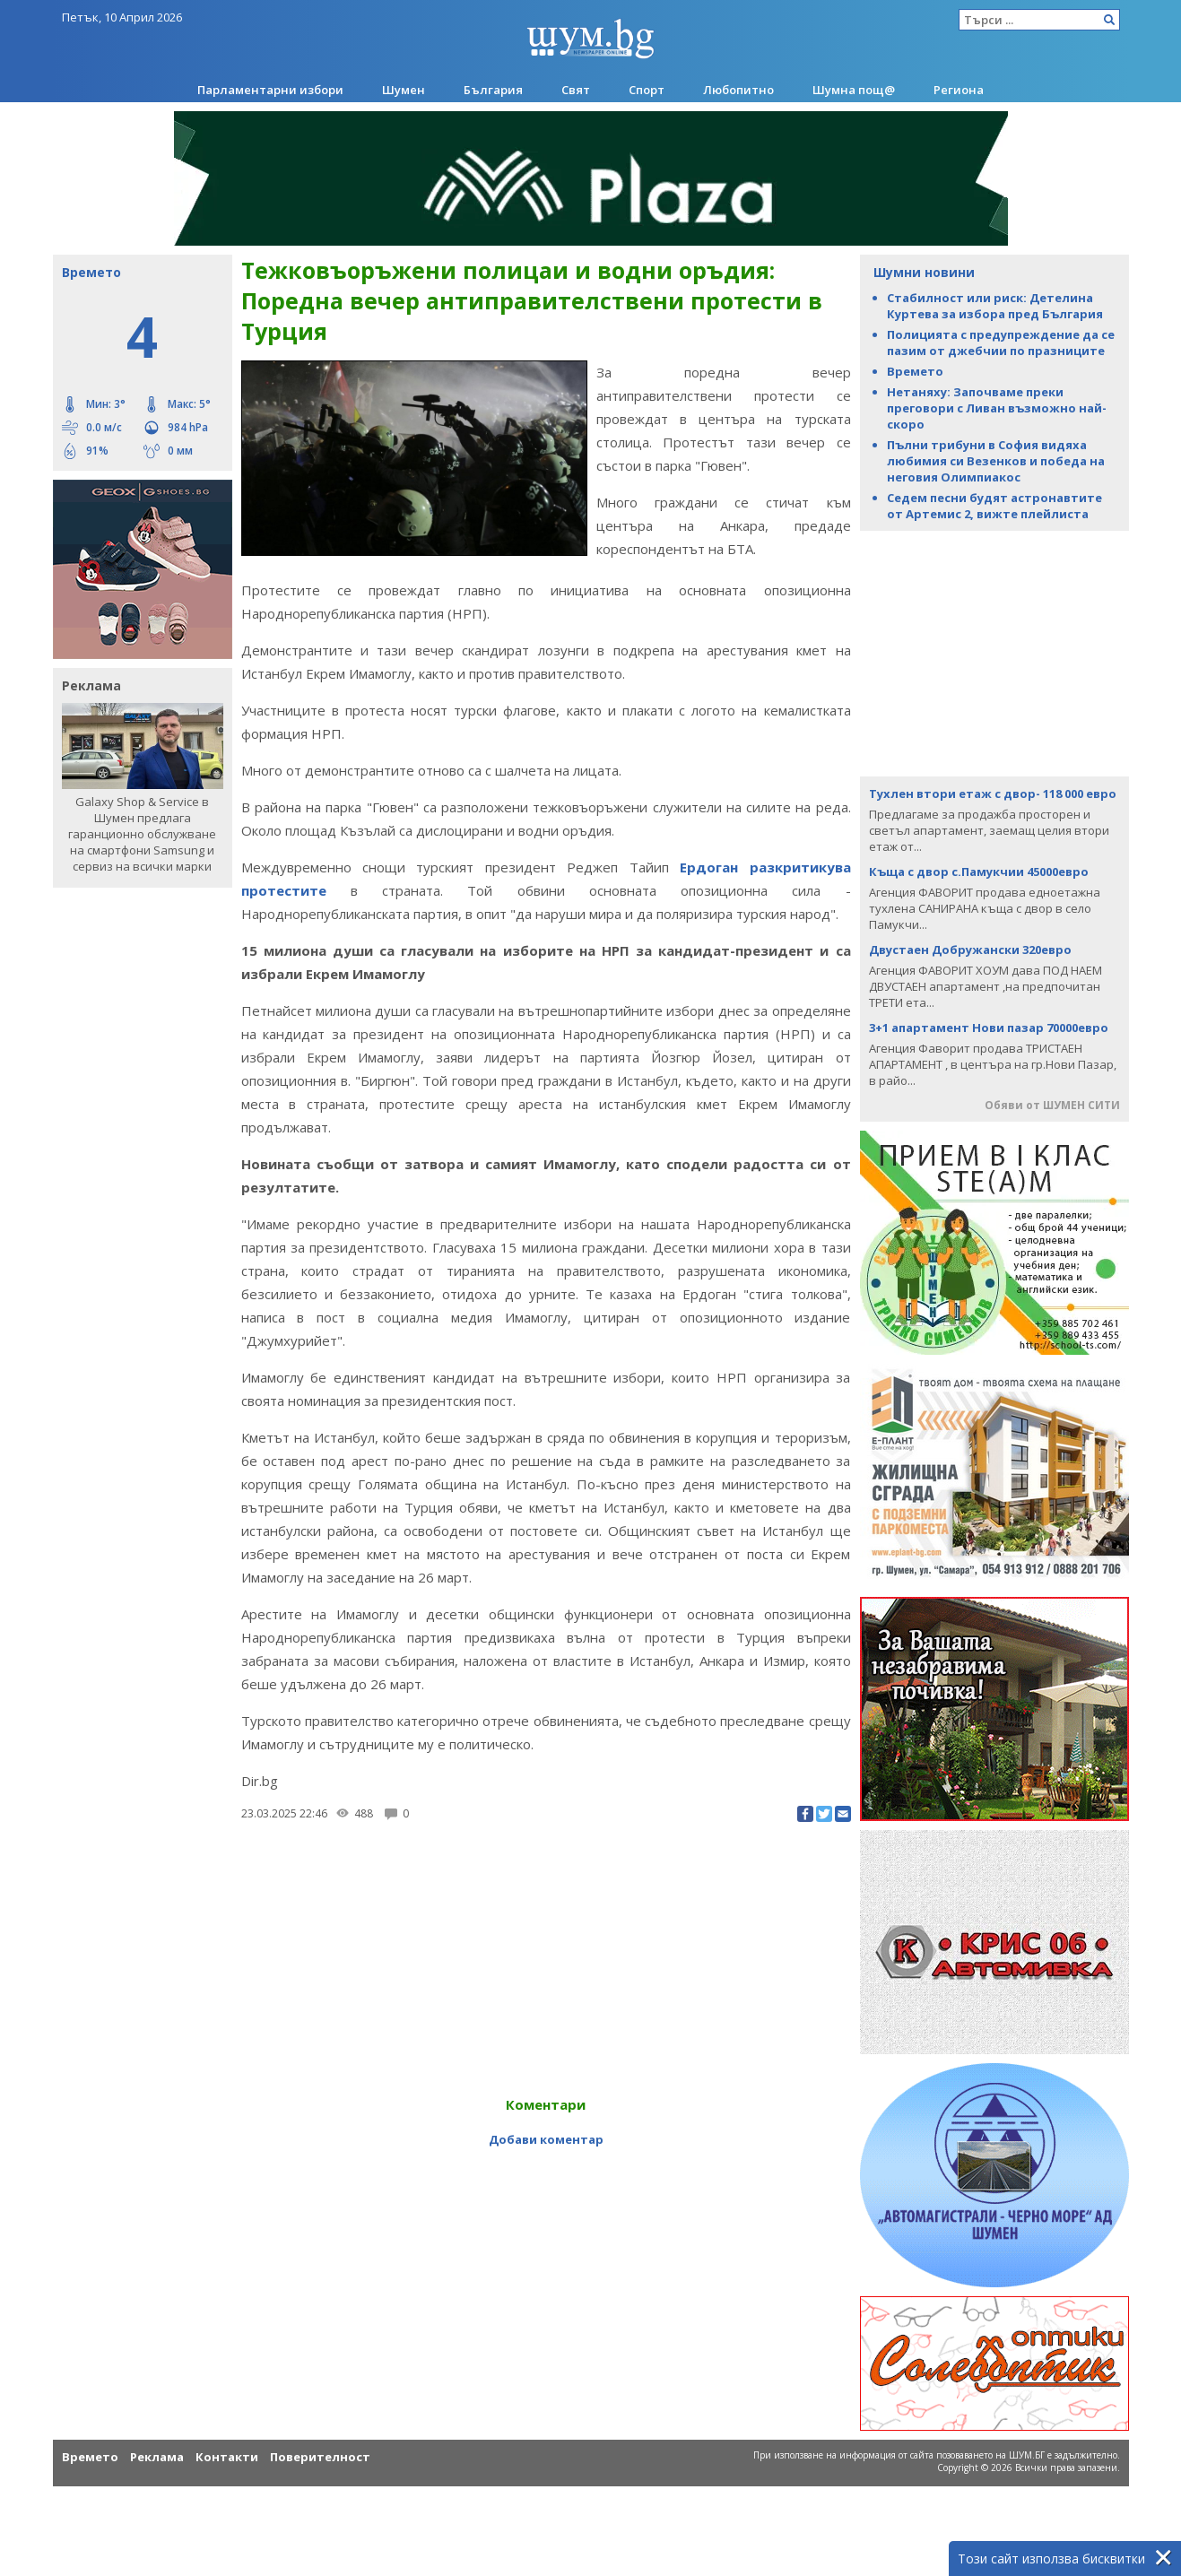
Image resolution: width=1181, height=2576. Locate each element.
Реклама (157, 2457)
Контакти (226, 2457)
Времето (915, 371)
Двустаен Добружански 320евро (970, 949)
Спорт (646, 90)
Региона (959, 90)
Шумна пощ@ (853, 90)
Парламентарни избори (270, 90)
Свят (575, 90)
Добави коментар (546, 2139)
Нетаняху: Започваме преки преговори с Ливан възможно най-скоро (997, 408)
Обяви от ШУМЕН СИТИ (1052, 1105)
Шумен (403, 90)
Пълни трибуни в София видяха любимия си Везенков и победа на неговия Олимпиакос (996, 461)
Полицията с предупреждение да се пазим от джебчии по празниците (1001, 342)
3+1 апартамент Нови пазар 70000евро (988, 1027)
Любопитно (738, 90)
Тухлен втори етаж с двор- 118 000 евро (992, 793)
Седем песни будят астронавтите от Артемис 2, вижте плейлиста (994, 506)
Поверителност (320, 2457)
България (493, 90)
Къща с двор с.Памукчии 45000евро (979, 871)
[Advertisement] (994, 652)
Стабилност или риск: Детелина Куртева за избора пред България (995, 306)
